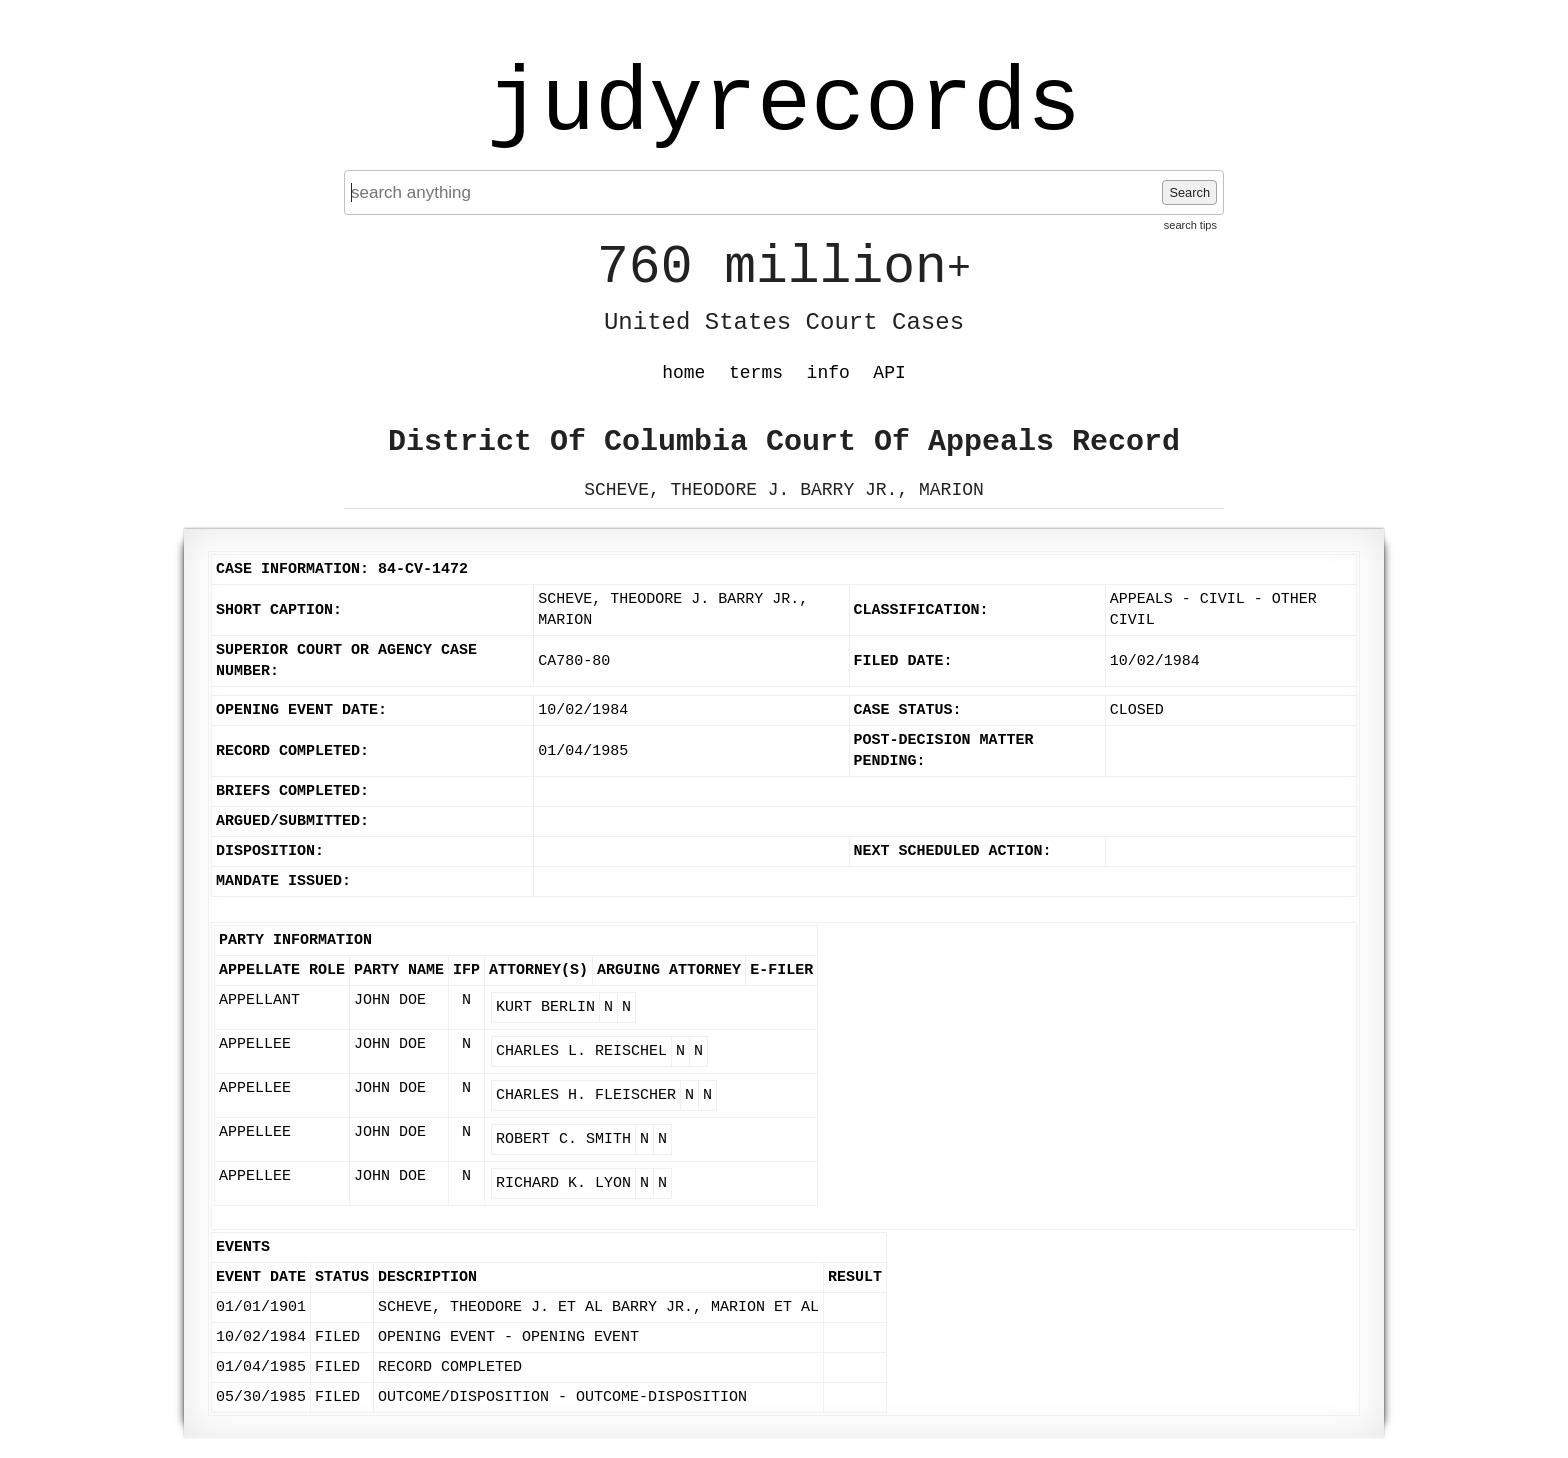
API (889, 373)
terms (756, 373)
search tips (1190, 225)
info (828, 373)
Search (1189, 192)
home (683, 373)
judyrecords (784, 105)
